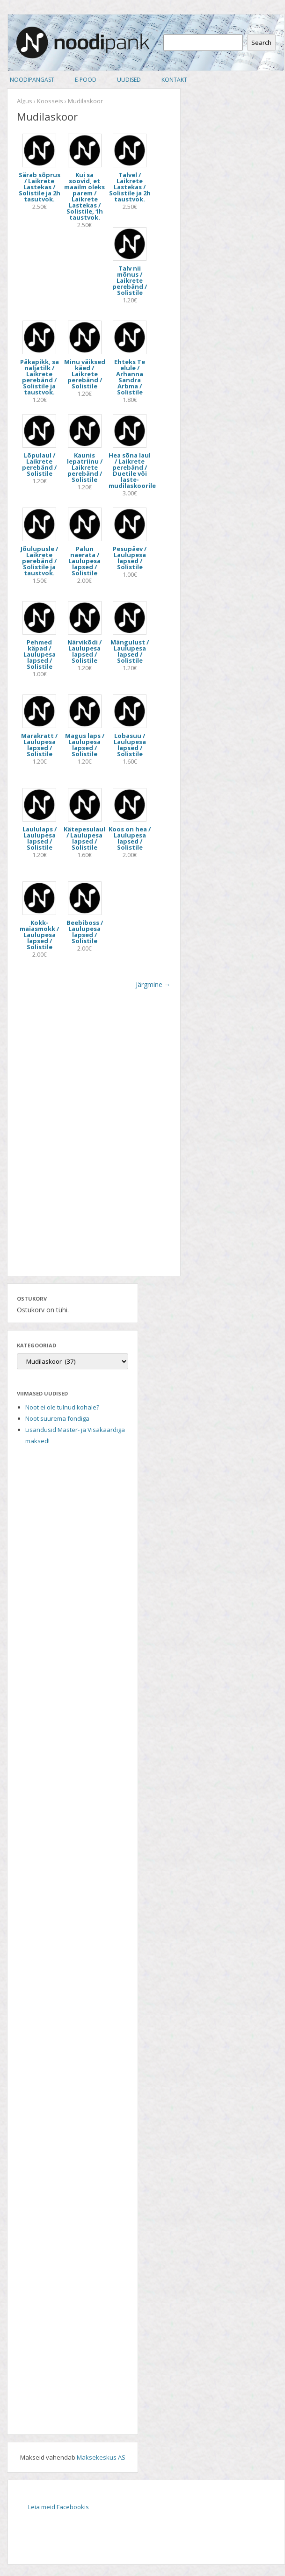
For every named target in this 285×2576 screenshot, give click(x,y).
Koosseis (50, 101)
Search (261, 42)
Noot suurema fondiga (57, 1418)
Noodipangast (32, 80)
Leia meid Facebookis (58, 2507)
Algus (24, 101)
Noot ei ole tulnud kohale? (62, 1407)
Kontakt (174, 80)
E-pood (85, 80)
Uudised (129, 80)
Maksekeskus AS (101, 2457)
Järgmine (153, 984)
